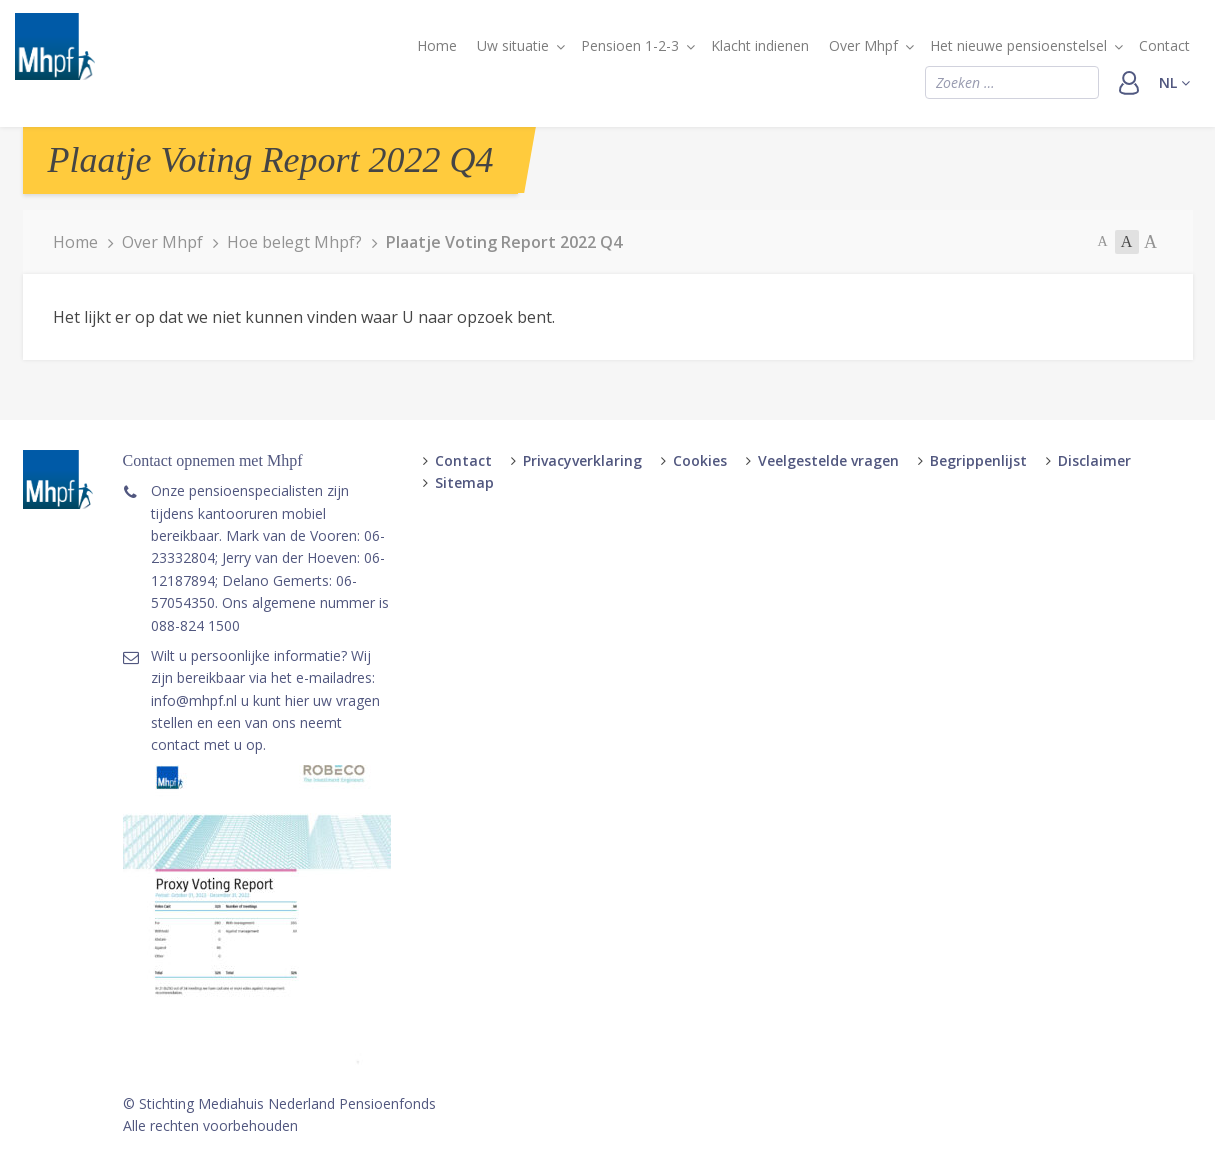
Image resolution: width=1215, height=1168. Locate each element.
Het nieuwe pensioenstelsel (1018, 45)
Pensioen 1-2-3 (630, 45)
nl (1174, 82)
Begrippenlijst (978, 460)
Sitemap (464, 482)
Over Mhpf (863, 45)
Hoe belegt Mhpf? (294, 242)
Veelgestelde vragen (828, 460)
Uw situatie (513, 45)
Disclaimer (1094, 460)
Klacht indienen (760, 45)
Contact (1164, 45)
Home (437, 45)
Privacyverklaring (582, 460)
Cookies (700, 460)
